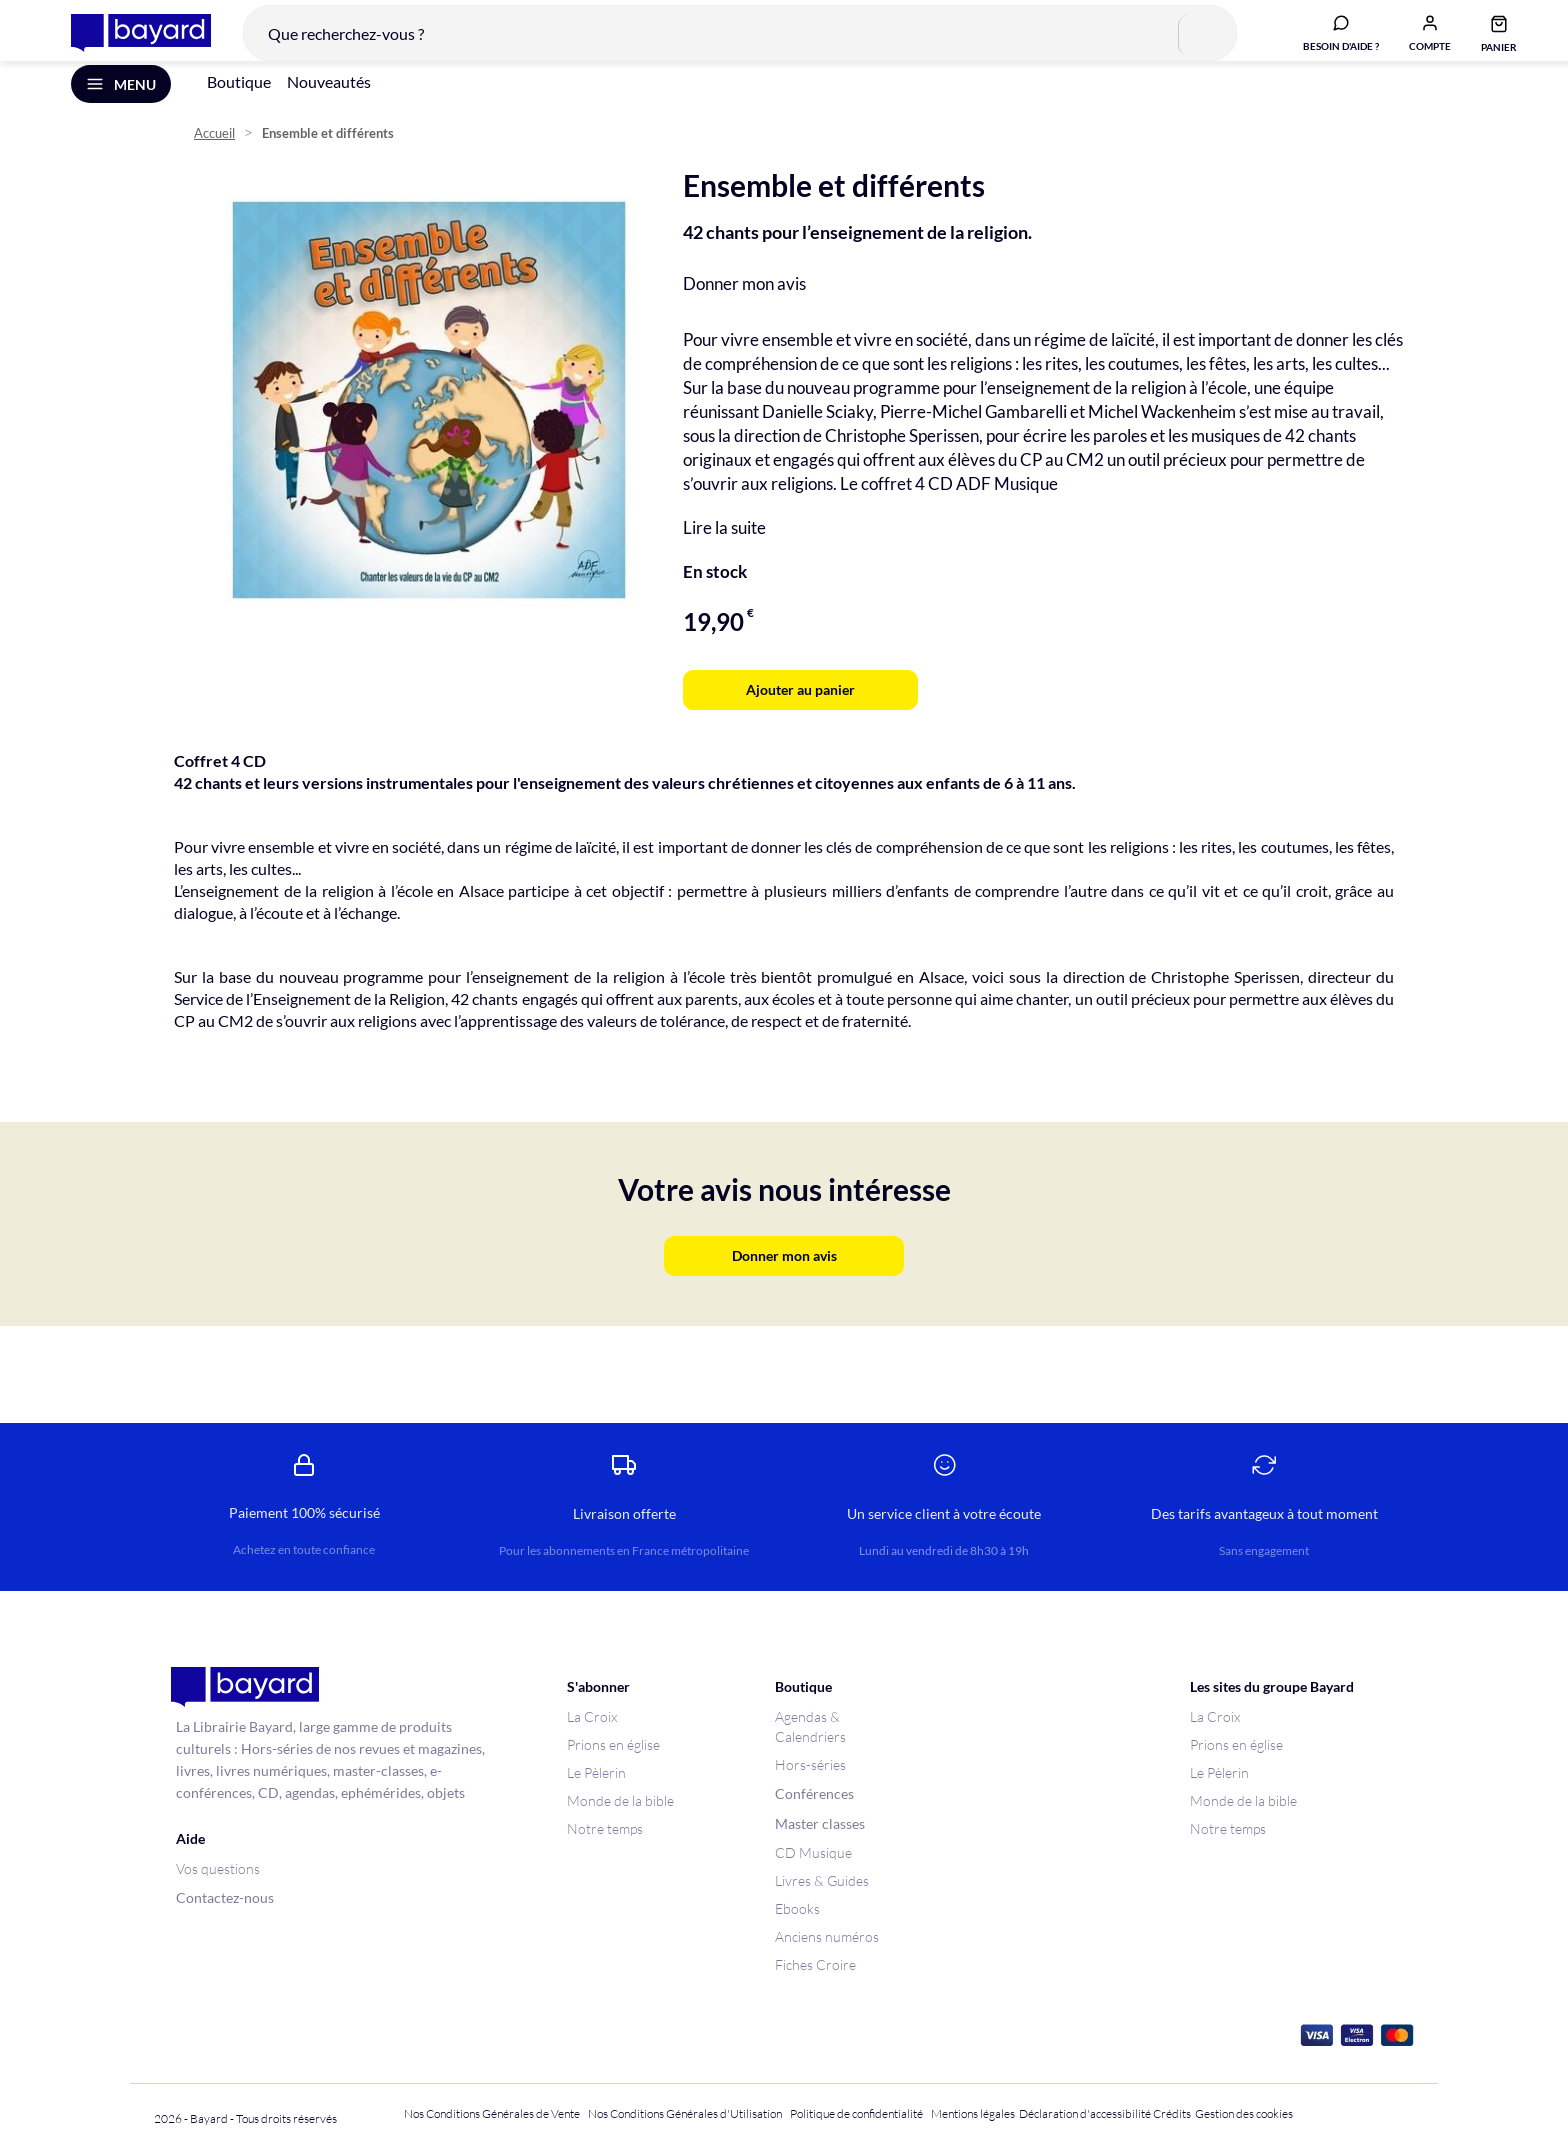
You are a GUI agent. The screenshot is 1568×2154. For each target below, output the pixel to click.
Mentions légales (973, 2113)
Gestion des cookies (1244, 2113)
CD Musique (813, 1852)
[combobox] (725, 44)
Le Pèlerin (596, 1772)
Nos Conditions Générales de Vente (492, 2113)
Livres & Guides (822, 1880)
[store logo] (126, 44)
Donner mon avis (744, 310)
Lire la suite (724, 554)
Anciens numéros (827, 1936)
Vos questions (218, 1868)
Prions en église (613, 1744)
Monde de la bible (620, 1800)
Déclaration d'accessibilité (1085, 2113)
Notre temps (605, 1828)
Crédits (1172, 2113)
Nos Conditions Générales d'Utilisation (687, 2113)
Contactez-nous (225, 1897)
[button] (1415, 43)
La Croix (592, 1716)
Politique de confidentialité (856, 2113)
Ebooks (797, 1908)
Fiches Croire (815, 1964)
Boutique (239, 108)
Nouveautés (329, 108)
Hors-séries (810, 1764)
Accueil (214, 160)
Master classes (820, 1823)
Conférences (814, 1793)
